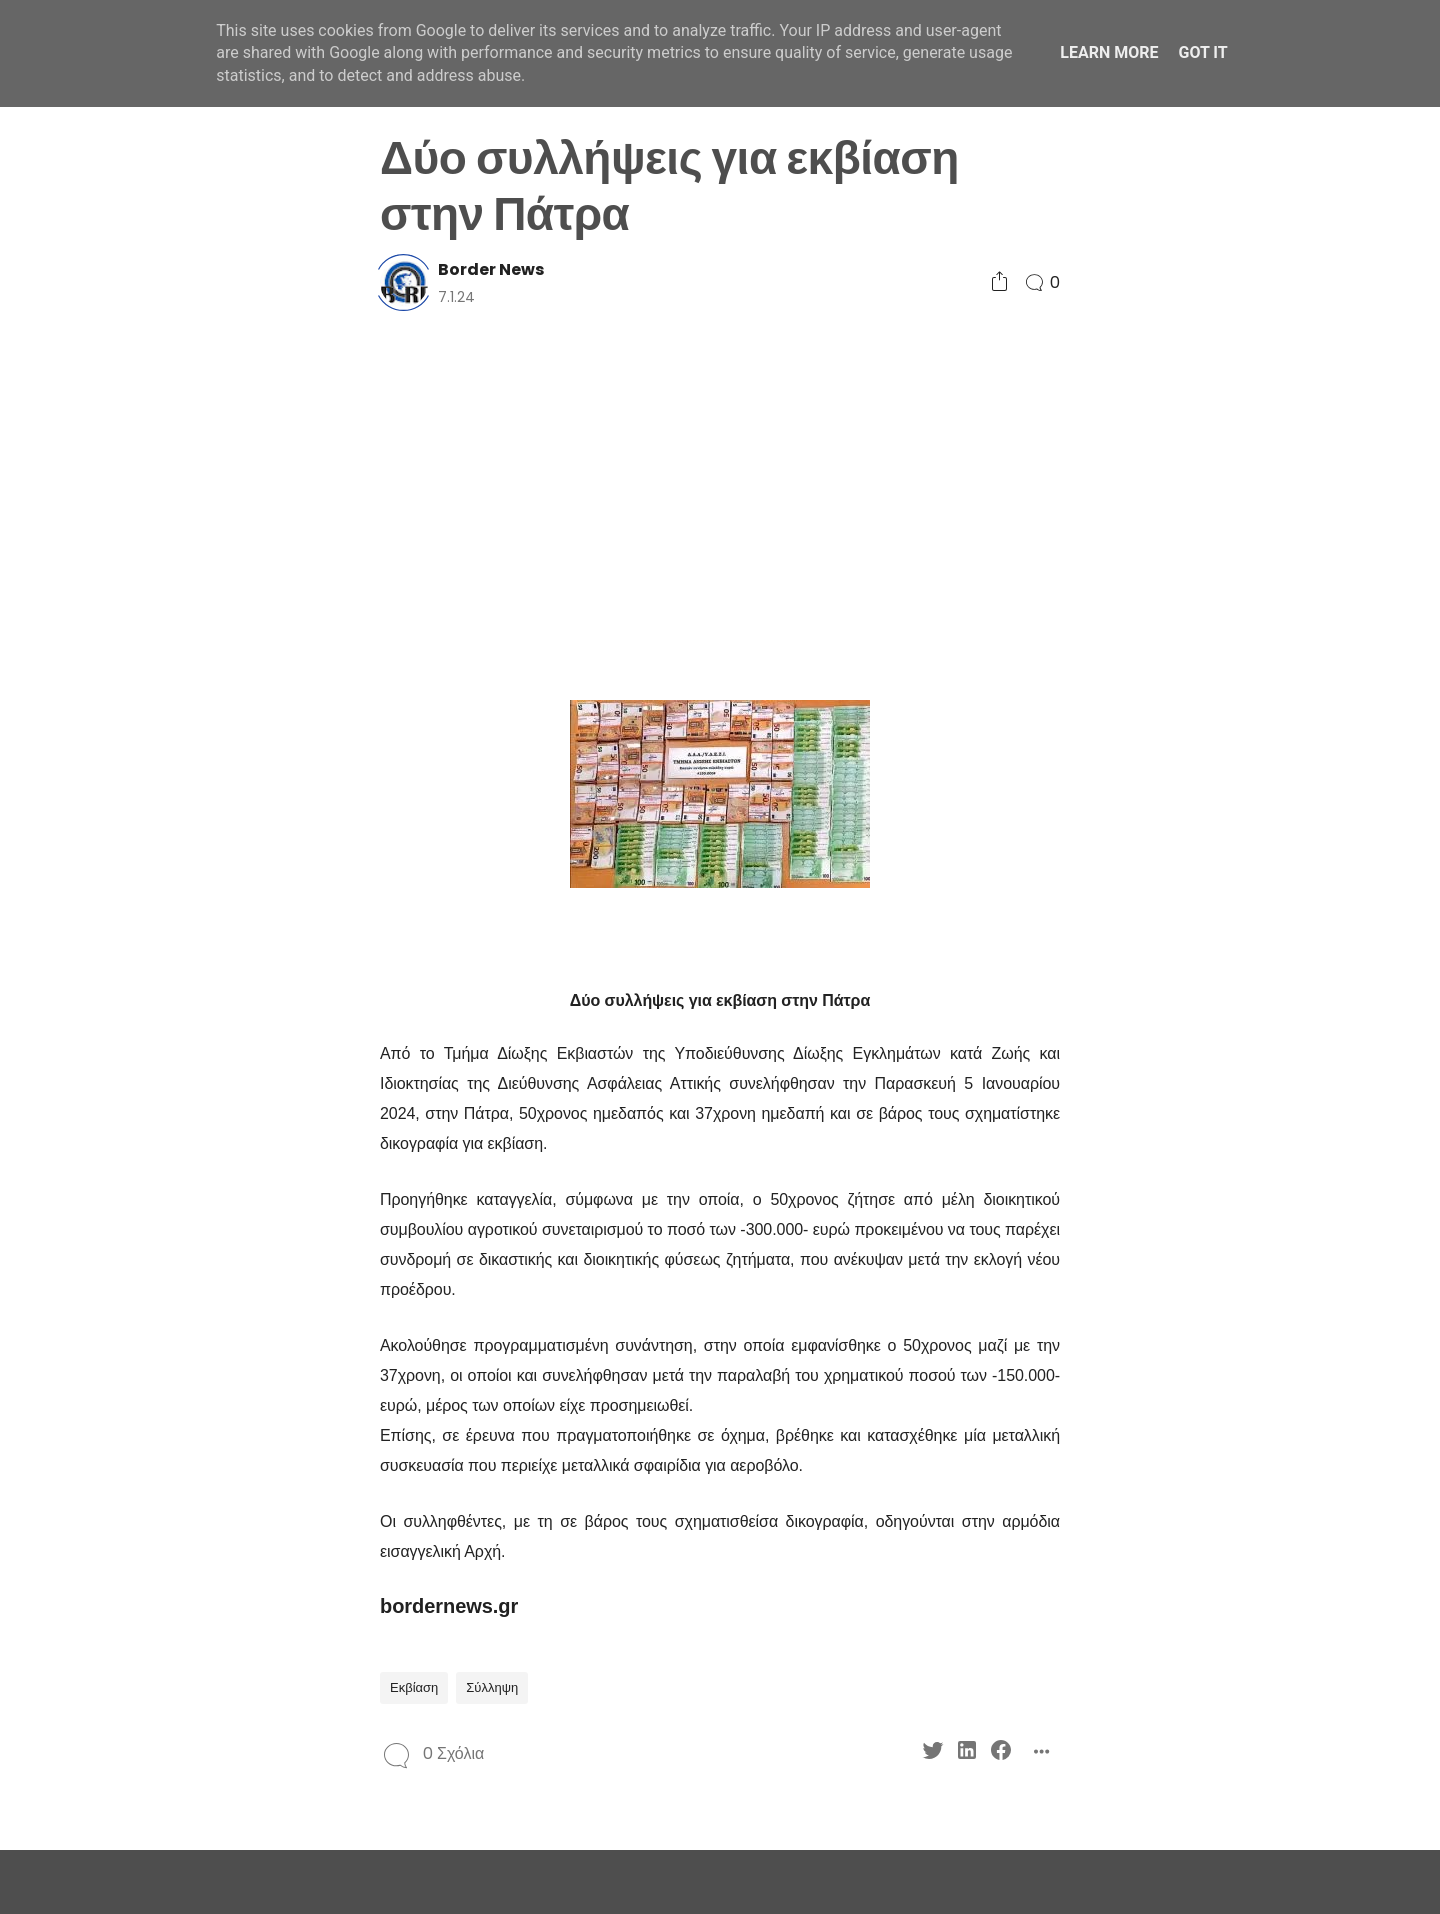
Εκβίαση (414, 1687)
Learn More (1109, 52)
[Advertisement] (720, 504)
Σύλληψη (492, 1687)
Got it (1202, 52)
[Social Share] (999, 282)
